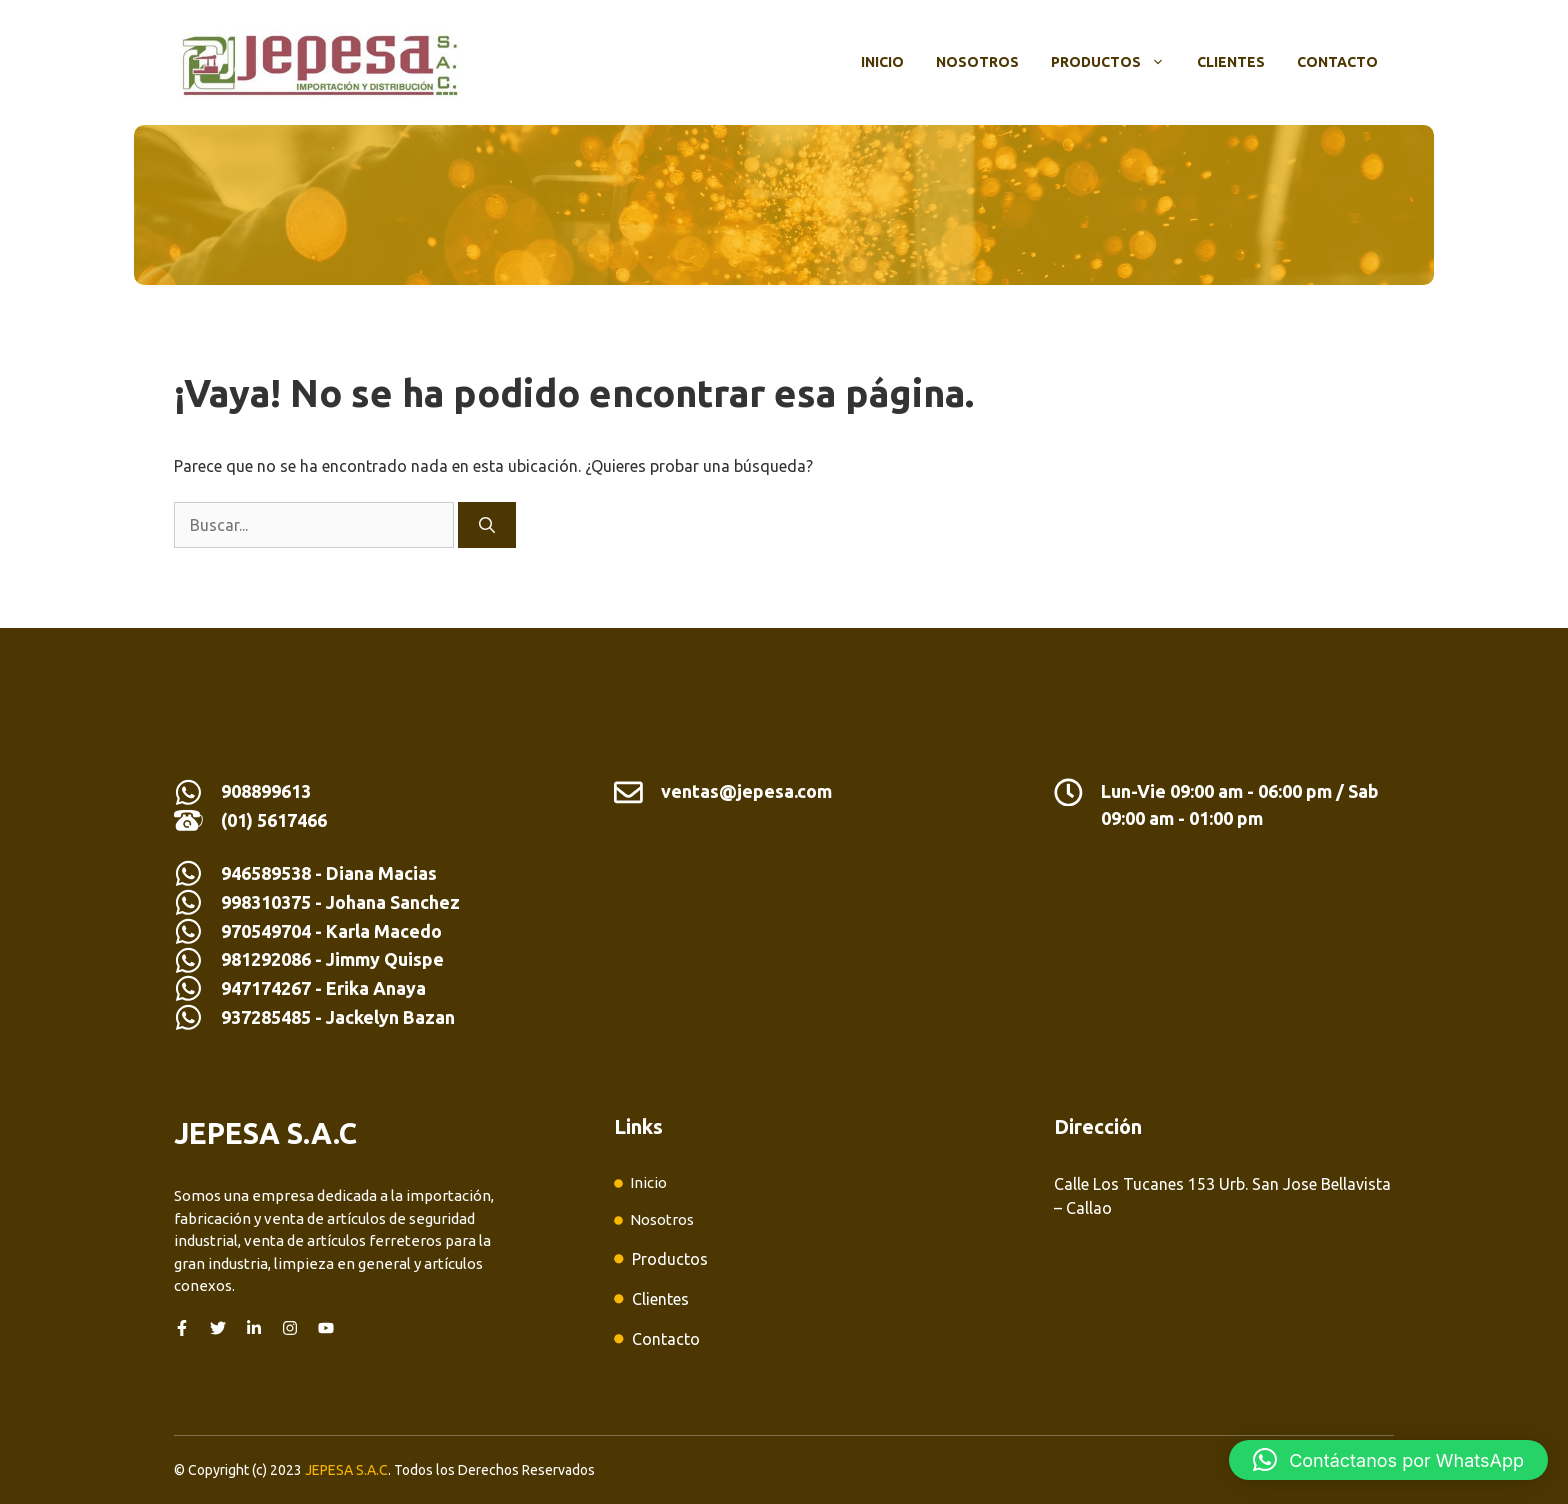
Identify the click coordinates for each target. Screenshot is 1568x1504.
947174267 (266, 988)
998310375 (268, 902)
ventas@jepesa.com (746, 791)
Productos (1116, 62)
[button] (1388, 1460)
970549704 (266, 931)
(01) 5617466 (274, 820)
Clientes (1231, 62)
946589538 (266, 873)
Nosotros (977, 62)
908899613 (266, 791)
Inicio (882, 62)
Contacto (1337, 62)
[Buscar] (487, 525)
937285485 (266, 1017)
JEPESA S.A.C (346, 1470)
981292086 (266, 959)
